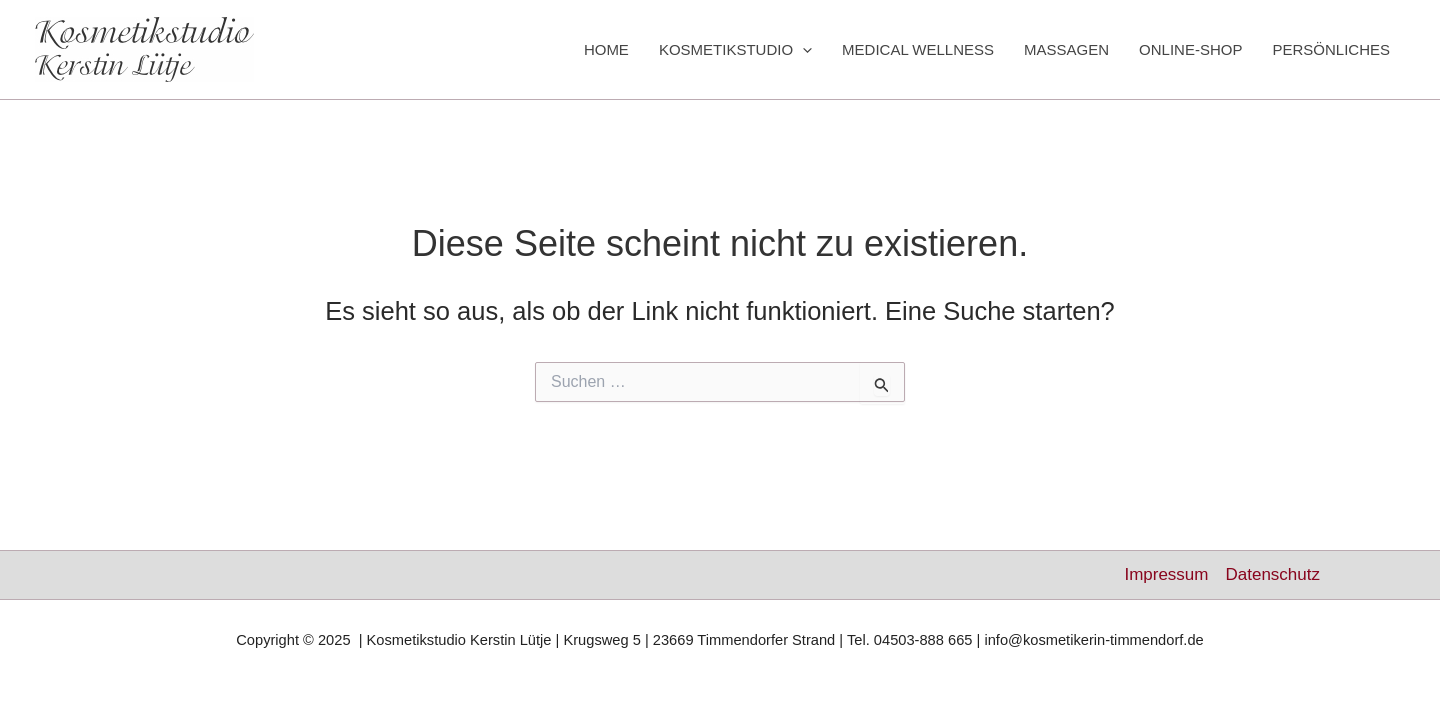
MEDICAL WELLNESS (918, 49)
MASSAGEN (1066, 49)
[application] (802, 50)
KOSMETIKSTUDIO (735, 50)
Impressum (1166, 574)
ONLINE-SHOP (1190, 49)
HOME (606, 49)
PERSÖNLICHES (1331, 49)
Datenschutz (1272, 574)
